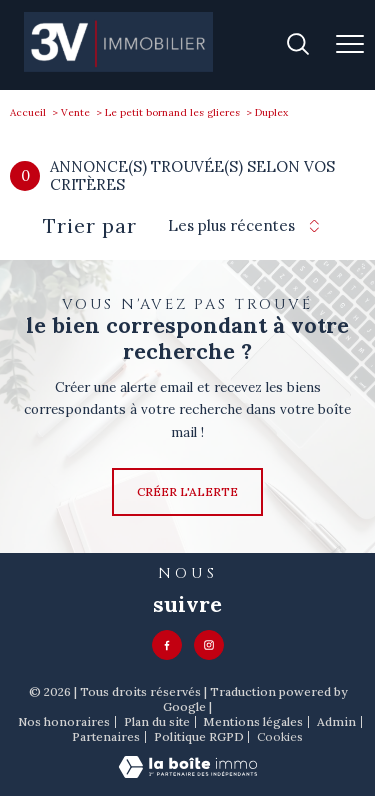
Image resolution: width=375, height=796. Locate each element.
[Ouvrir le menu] (350, 45)
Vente (75, 112)
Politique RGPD (199, 736)
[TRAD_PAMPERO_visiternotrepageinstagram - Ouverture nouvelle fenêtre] (209, 645)
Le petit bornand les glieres (172, 112)
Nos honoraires (64, 721)
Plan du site (157, 721)
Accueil (28, 112)
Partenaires (106, 736)
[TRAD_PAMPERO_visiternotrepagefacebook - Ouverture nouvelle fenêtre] (167, 645)
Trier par (90, 226)
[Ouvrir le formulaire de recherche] (298, 45)
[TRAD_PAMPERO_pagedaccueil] (118, 67)
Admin (336, 721)
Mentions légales (253, 721)
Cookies (280, 737)
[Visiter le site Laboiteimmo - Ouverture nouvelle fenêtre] (188, 773)
